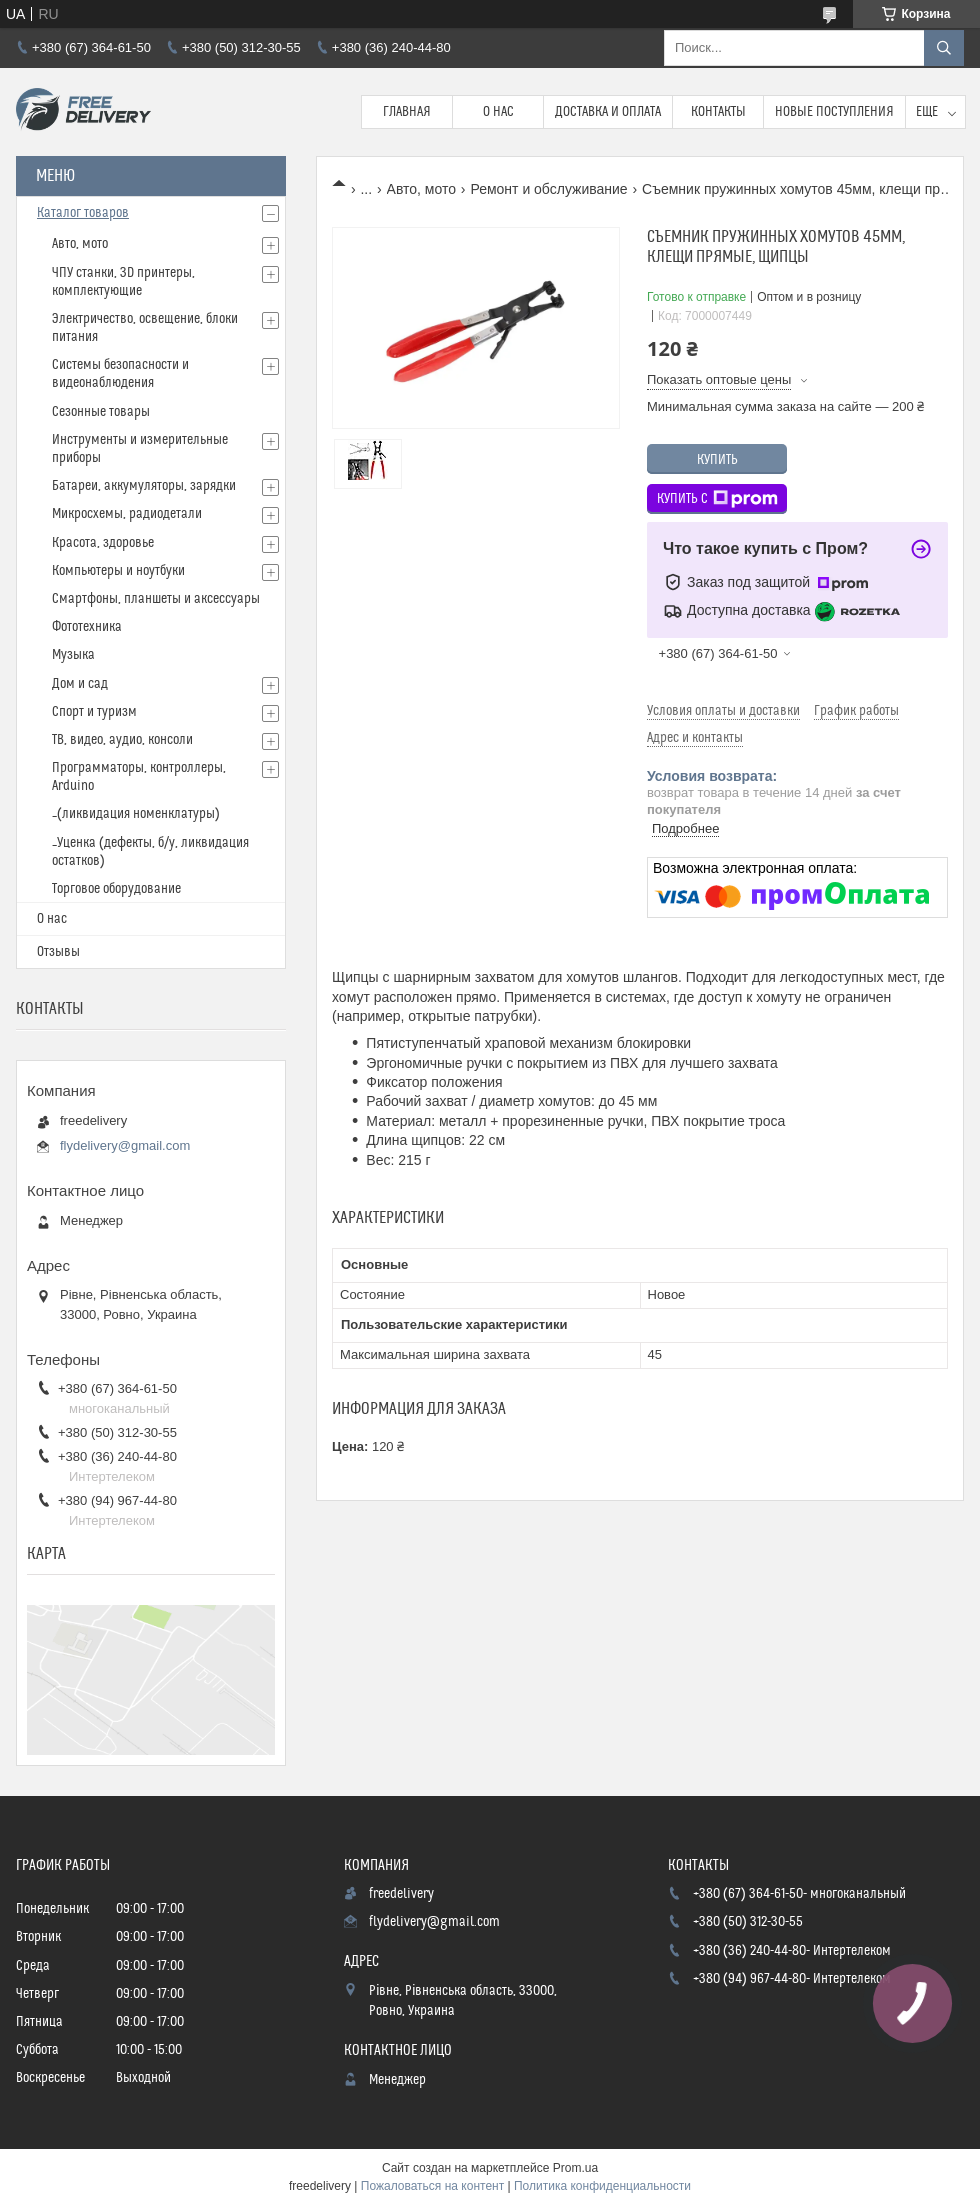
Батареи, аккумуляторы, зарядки (144, 486)
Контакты (718, 112)
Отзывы (58, 952)
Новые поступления (834, 112)
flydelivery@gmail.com (125, 1145)
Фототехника (87, 627)
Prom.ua (575, 2168)
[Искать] (944, 48)
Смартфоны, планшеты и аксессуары (156, 599)
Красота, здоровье (103, 543)
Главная (407, 112)
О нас (498, 112)
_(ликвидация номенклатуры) (136, 814)
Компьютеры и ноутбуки (118, 571)
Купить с (717, 499)
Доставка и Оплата (608, 112)
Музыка (73, 655)
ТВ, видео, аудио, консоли (122, 740)
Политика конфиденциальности (602, 2186)
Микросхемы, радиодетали (127, 514)
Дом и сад (80, 684)
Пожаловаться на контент (432, 2186)
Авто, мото (421, 189)
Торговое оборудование (116, 889)
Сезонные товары (101, 412)
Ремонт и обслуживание (548, 189)
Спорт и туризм (94, 712)
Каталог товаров (83, 213)
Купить (717, 460)
